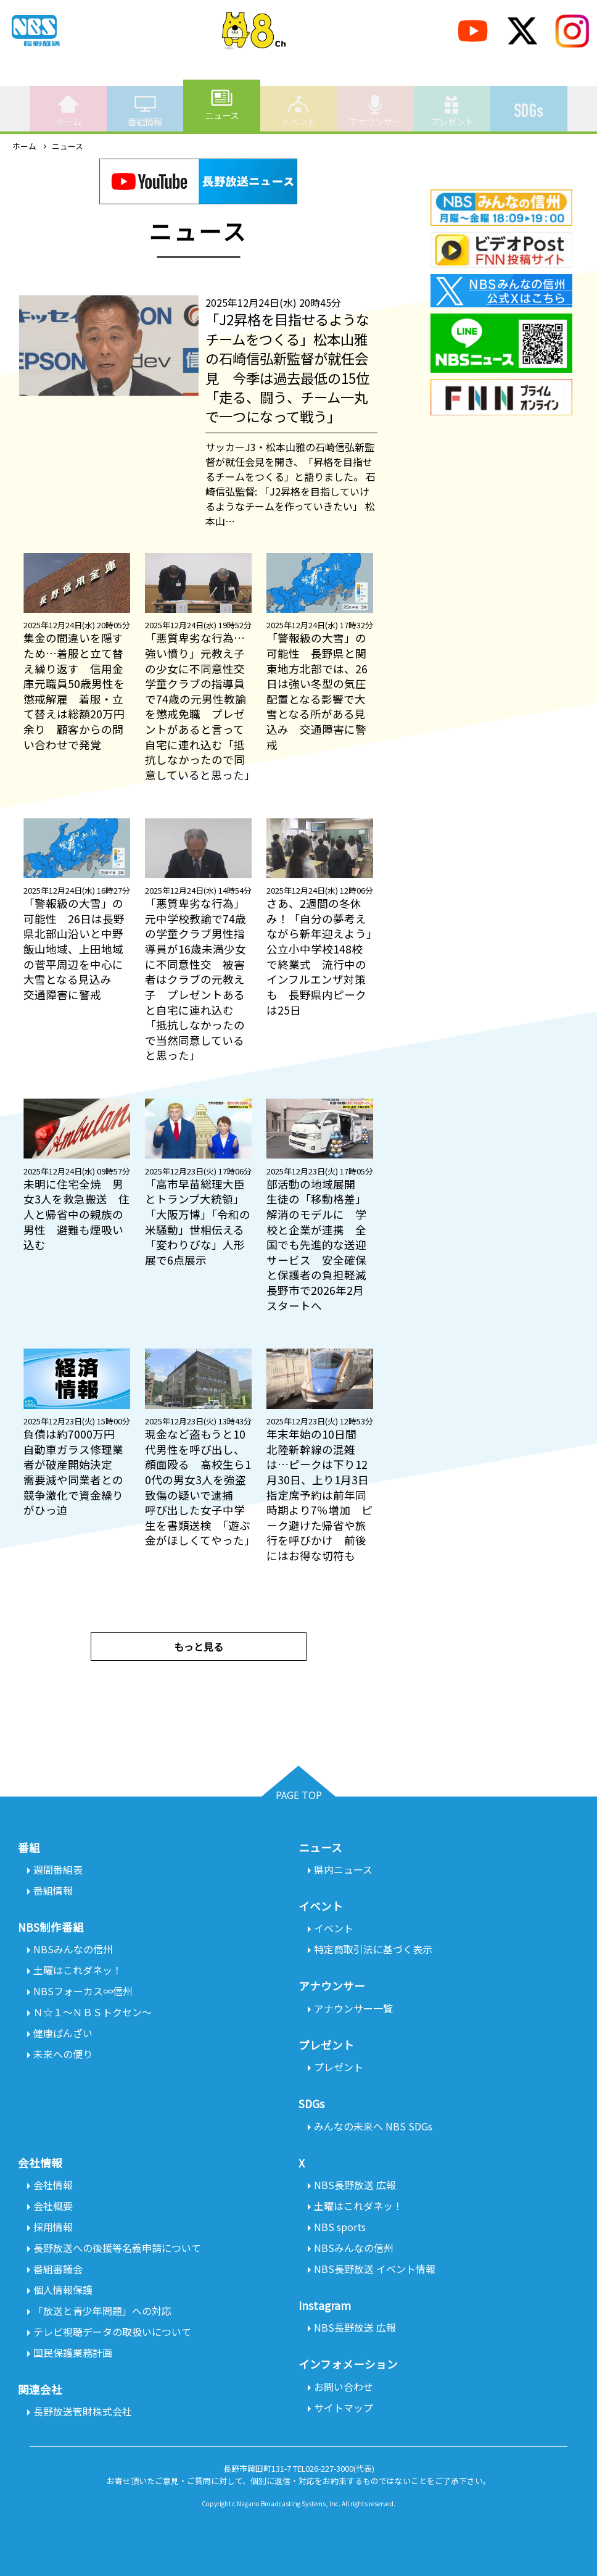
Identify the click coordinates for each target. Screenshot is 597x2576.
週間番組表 (58, 1869)
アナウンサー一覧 (353, 2008)
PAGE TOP (299, 1794)
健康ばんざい (63, 2032)
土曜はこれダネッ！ (77, 1970)
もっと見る (198, 1646)
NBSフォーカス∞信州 (83, 1991)
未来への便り (63, 2053)
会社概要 (53, 2205)
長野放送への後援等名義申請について (117, 2247)
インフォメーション (348, 2364)
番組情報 (145, 110)
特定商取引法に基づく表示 (373, 1949)
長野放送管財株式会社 (82, 2411)
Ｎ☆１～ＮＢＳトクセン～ (92, 2012)
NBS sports (340, 2226)
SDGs (528, 103)
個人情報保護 (63, 2289)
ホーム (68, 110)
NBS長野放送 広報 (355, 2184)
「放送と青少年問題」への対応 (102, 2310)
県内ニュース (343, 1869)
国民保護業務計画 (72, 2352)
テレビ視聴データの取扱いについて (112, 2331)
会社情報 (53, 2184)
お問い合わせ (343, 2386)
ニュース (222, 104)
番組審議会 (58, 2268)
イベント (298, 110)
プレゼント (452, 110)
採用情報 (53, 2226)
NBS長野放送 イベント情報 (374, 2268)
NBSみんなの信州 (73, 1949)
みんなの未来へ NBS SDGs (373, 2126)
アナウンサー (375, 110)
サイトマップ (343, 2407)
